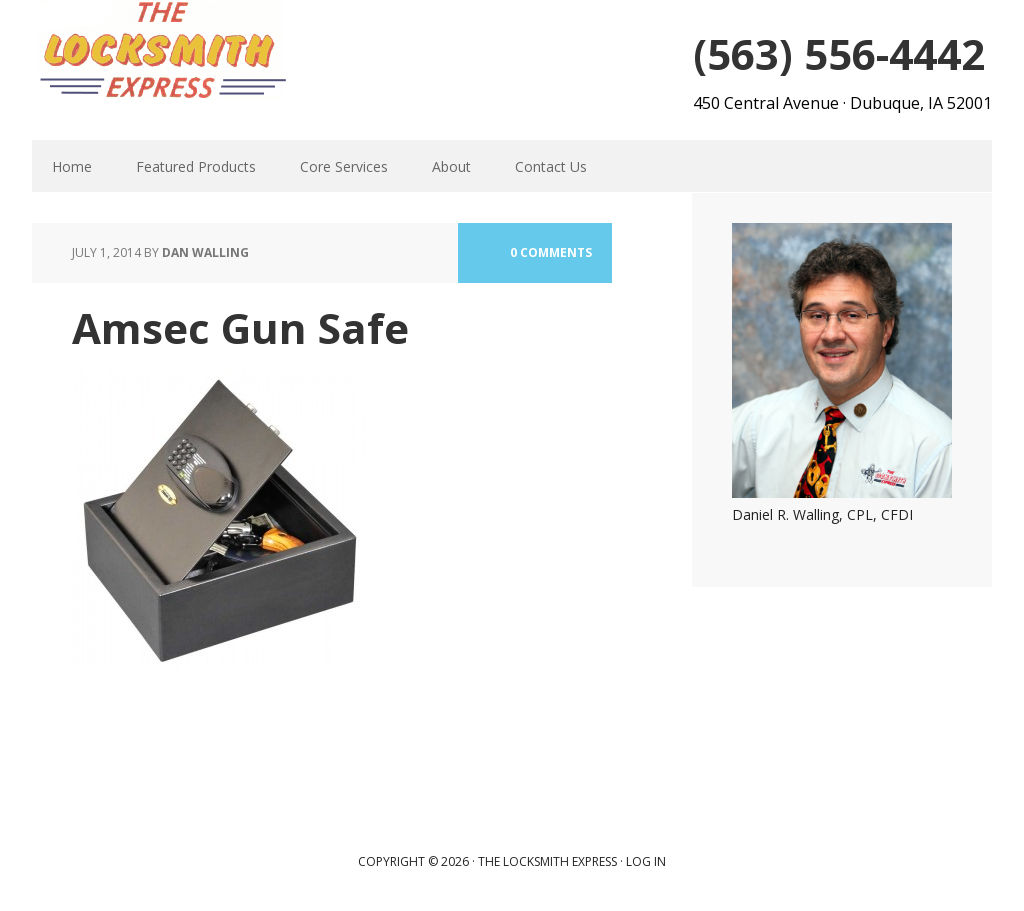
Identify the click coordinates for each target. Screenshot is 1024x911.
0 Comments (551, 252)
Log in (646, 861)
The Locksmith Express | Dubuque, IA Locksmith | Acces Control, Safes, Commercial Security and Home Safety (162, 50)
